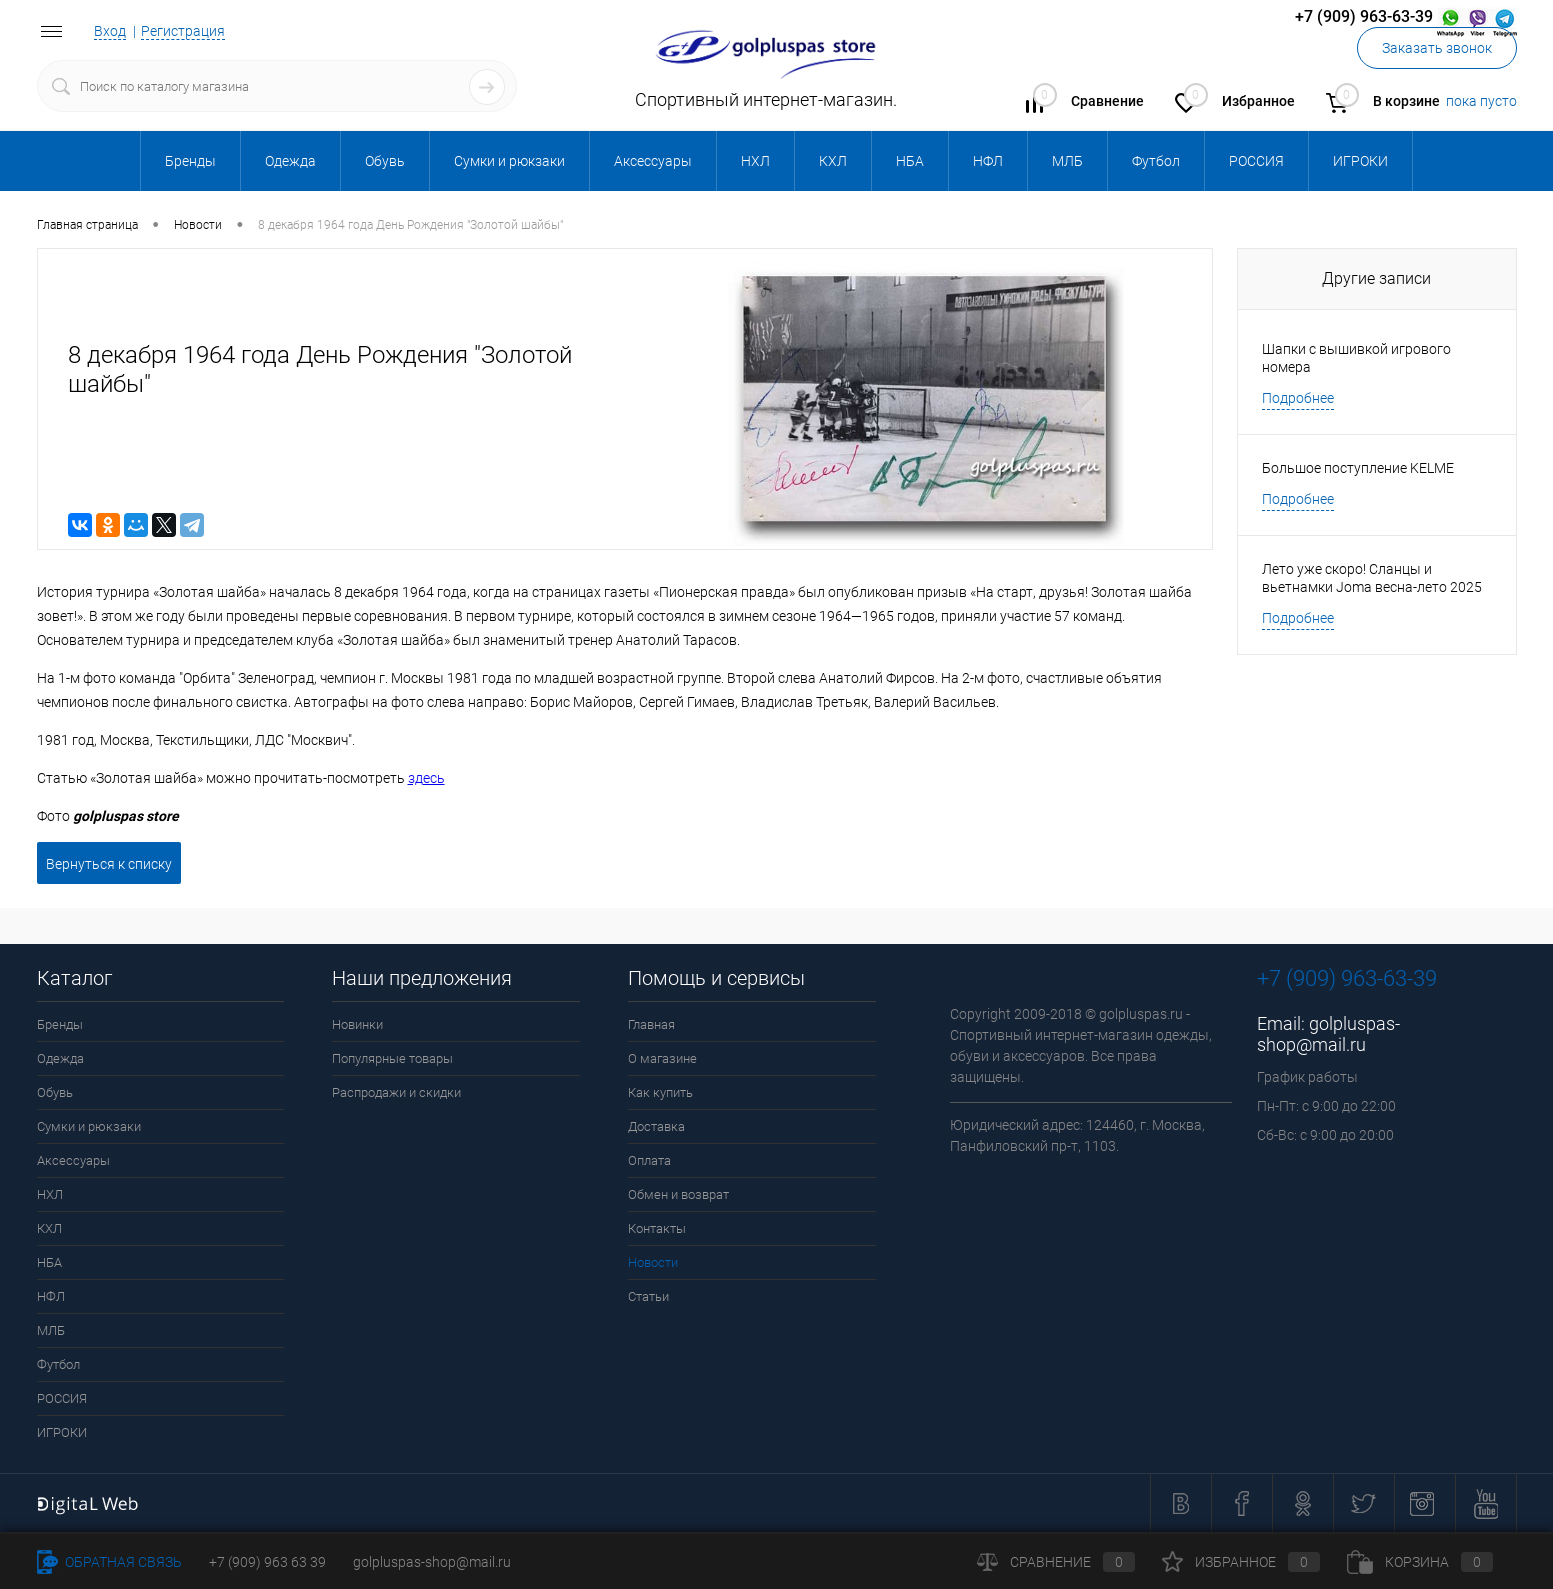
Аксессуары (73, 1160)
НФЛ (51, 1296)
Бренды (60, 1024)
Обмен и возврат (678, 1194)
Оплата (649, 1160)
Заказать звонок (1437, 48)
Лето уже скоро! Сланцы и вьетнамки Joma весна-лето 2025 (1372, 578)
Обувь (55, 1092)
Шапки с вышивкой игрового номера (1356, 358)
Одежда (60, 1058)
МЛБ (51, 1330)
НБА (49, 1262)
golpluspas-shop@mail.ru (1328, 1034)
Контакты (657, 1228)
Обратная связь (109, 1562)
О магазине (662, 1058)
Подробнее (1298, 398)
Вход (110, 31)
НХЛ (50, 1194)
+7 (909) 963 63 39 (267, 1562)
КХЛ (49, 1228)
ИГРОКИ (62, 1432)
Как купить (660, 1092)
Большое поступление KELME (1358, 468)
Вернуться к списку (109, 864)
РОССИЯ (62, 1398)
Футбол (58, 1364)
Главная (651, 1024)
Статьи (648, 1296)
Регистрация (183, 31)
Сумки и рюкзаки (89, 1126)
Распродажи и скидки (396, 1092)
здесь (426, 778)
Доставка (656, 1126)
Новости (653, 1262)
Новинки (357, 1024)
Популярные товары (392, 1058)
